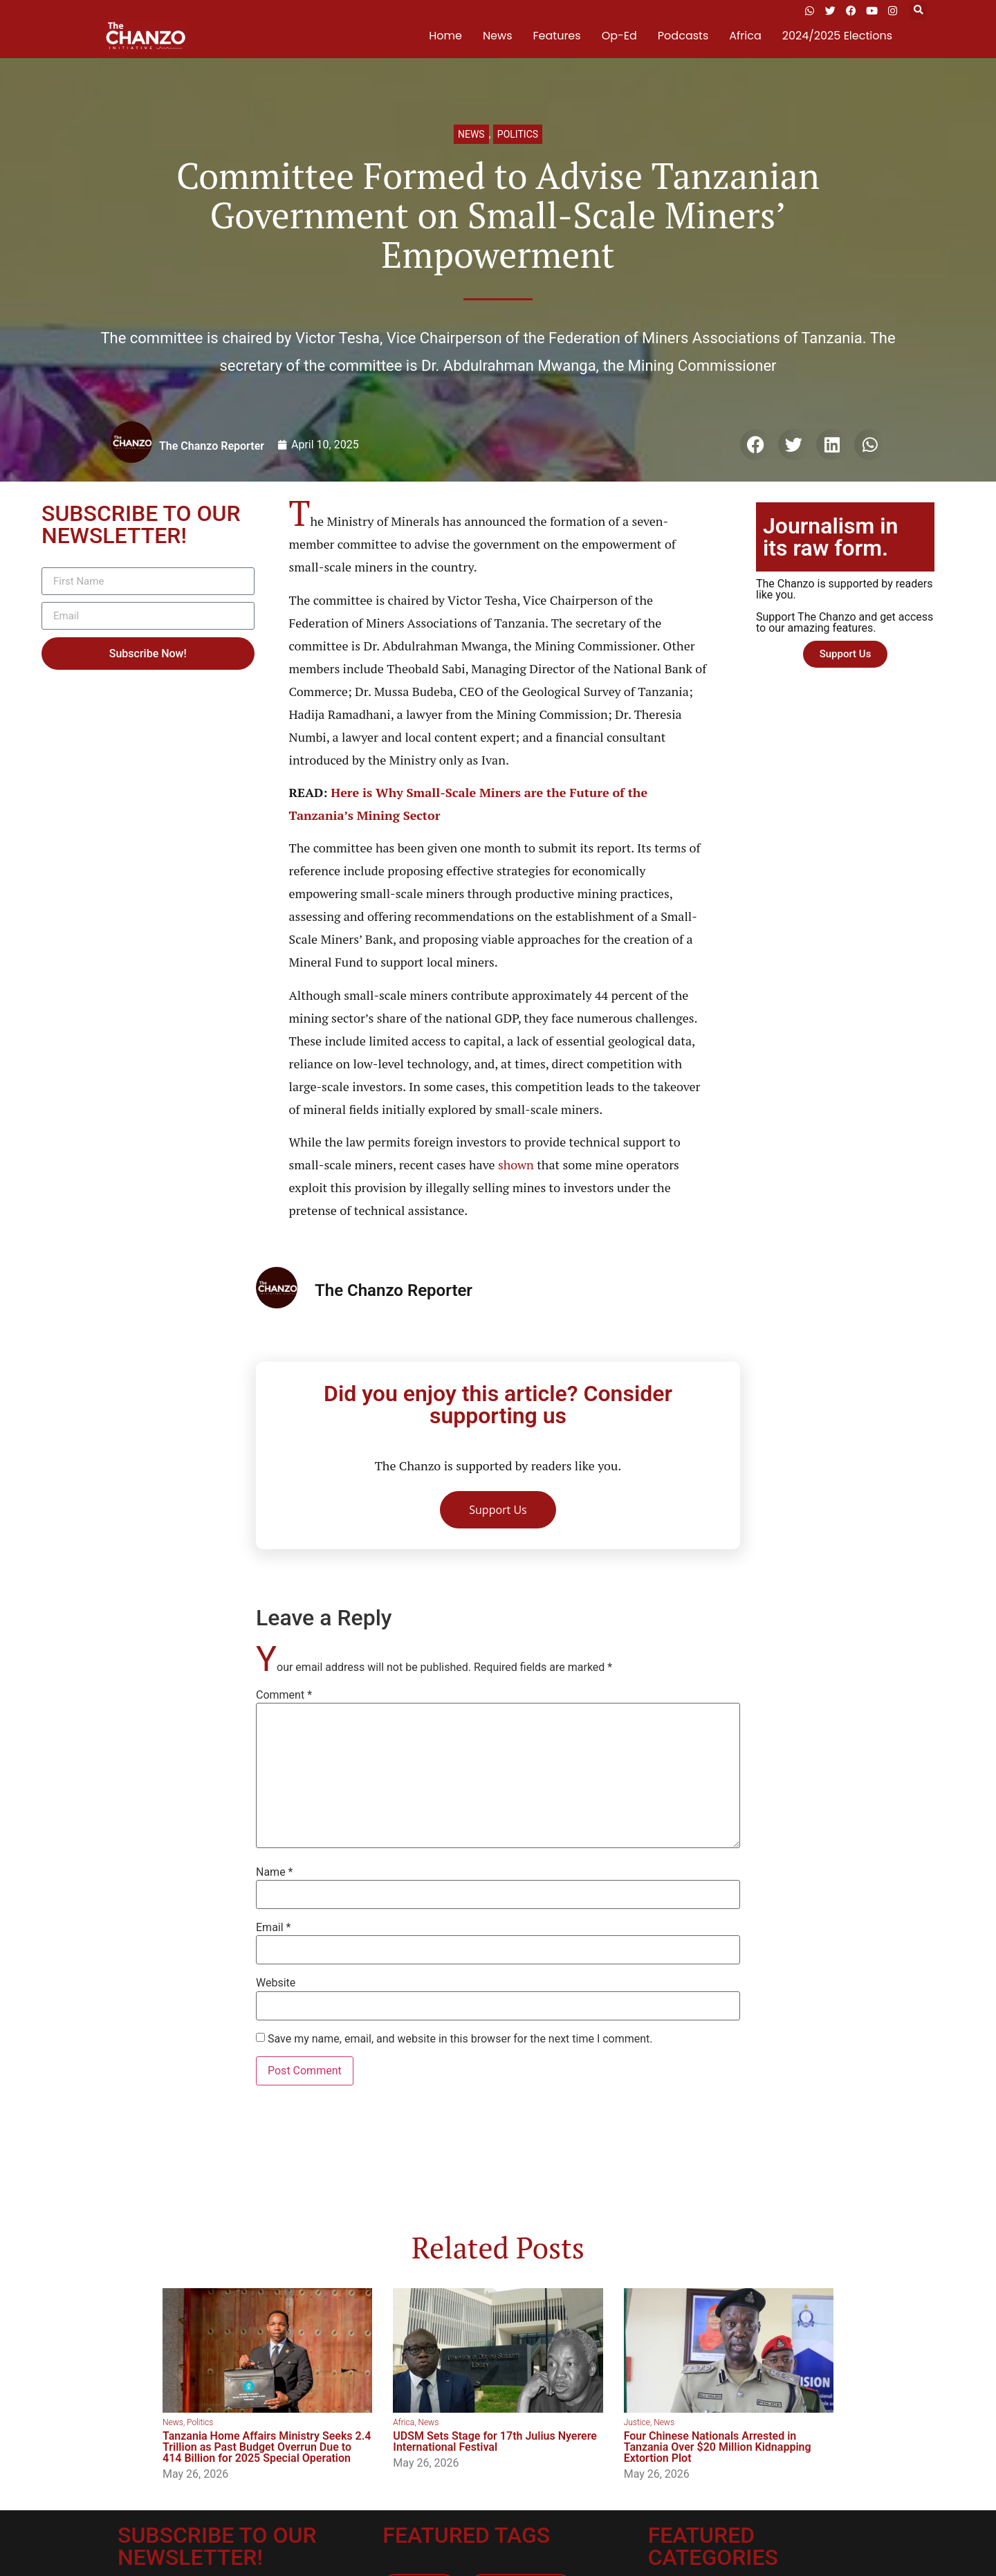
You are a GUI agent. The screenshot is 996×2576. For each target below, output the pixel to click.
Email (273, 1927)
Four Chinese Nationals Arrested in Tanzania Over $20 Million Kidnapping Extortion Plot (717, 2447)
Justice (637, 2422)
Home (445, 36)
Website (275, 1983)
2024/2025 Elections (837, 36)
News (498, 36)
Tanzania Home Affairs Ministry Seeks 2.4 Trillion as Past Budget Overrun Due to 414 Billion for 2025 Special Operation (267, 2447)
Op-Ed (619, 36)
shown (516, 1164)
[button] (918, 10)
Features (557, 36)
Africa (745, 36)
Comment (284, 1695)
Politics (517, 134)
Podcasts (683, 36)
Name (274, 1872)
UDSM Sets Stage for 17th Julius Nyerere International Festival (495, 2441)
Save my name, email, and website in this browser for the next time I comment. (460, 2039)
